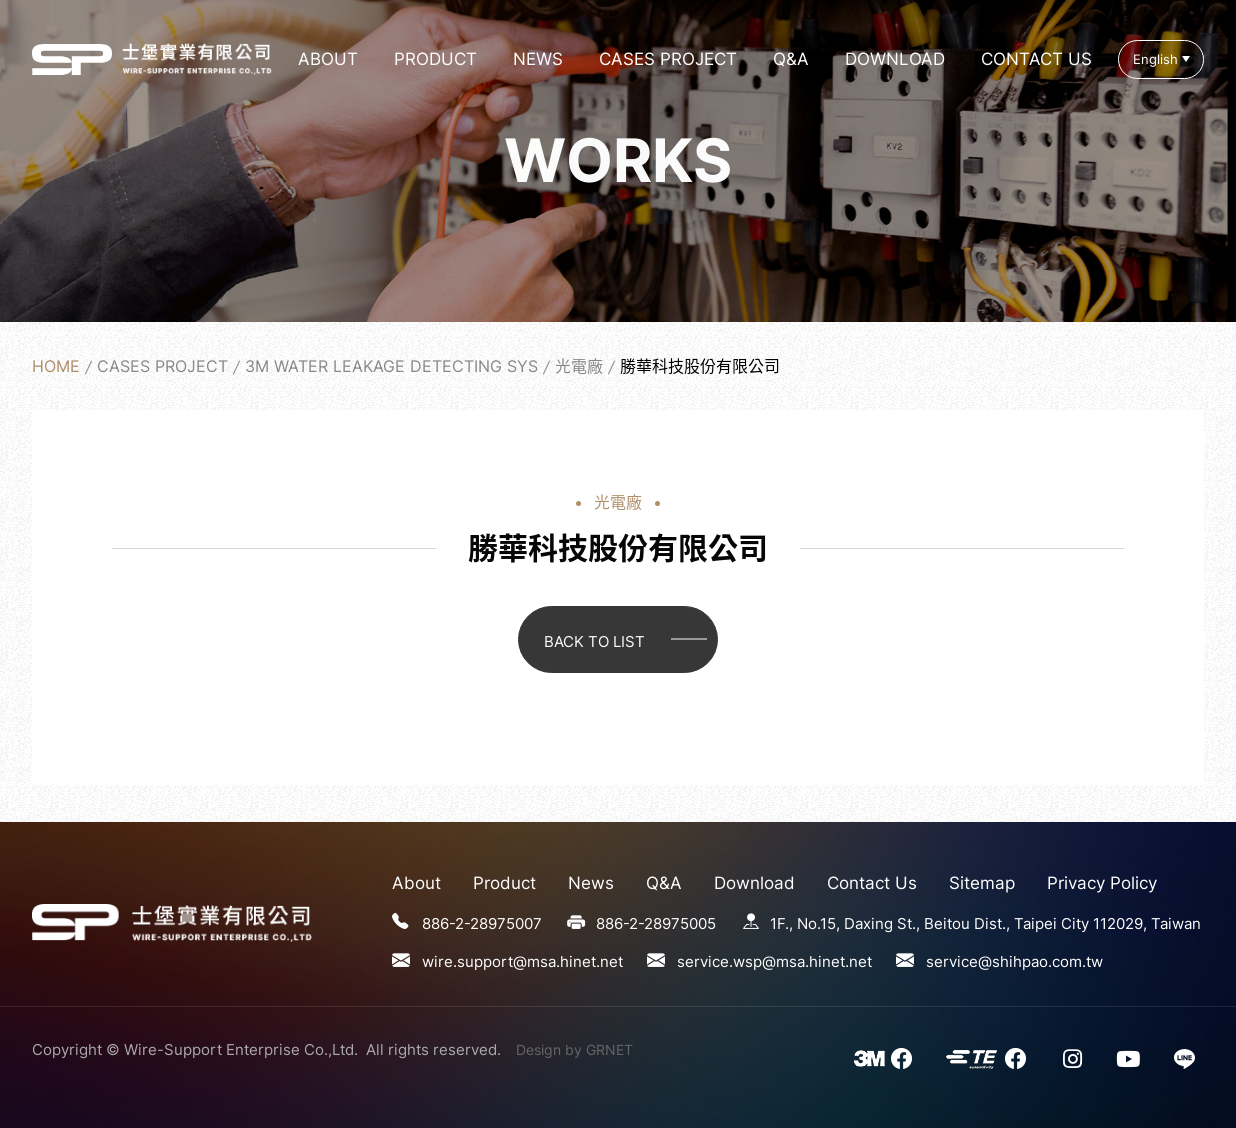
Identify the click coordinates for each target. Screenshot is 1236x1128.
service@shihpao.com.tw (1014, 961)
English (1155, 59)
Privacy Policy (1102, 883)
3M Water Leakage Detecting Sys (391, 366)
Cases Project (668, 59)
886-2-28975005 (656, 923)
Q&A (791, 59)
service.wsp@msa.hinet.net (774, 961)
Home (56, 366)
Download (895, 59)
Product (435, 59)
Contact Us (1036, 59)
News (538, 59)
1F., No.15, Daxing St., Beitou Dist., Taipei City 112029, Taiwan (985, 923)
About (328, 59)
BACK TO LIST (594, 641)
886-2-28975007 (482, 923)
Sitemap (982, 883)
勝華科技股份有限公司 (72, 59)
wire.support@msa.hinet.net (522, 961)
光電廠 (579, 366)
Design (538, 1049)
